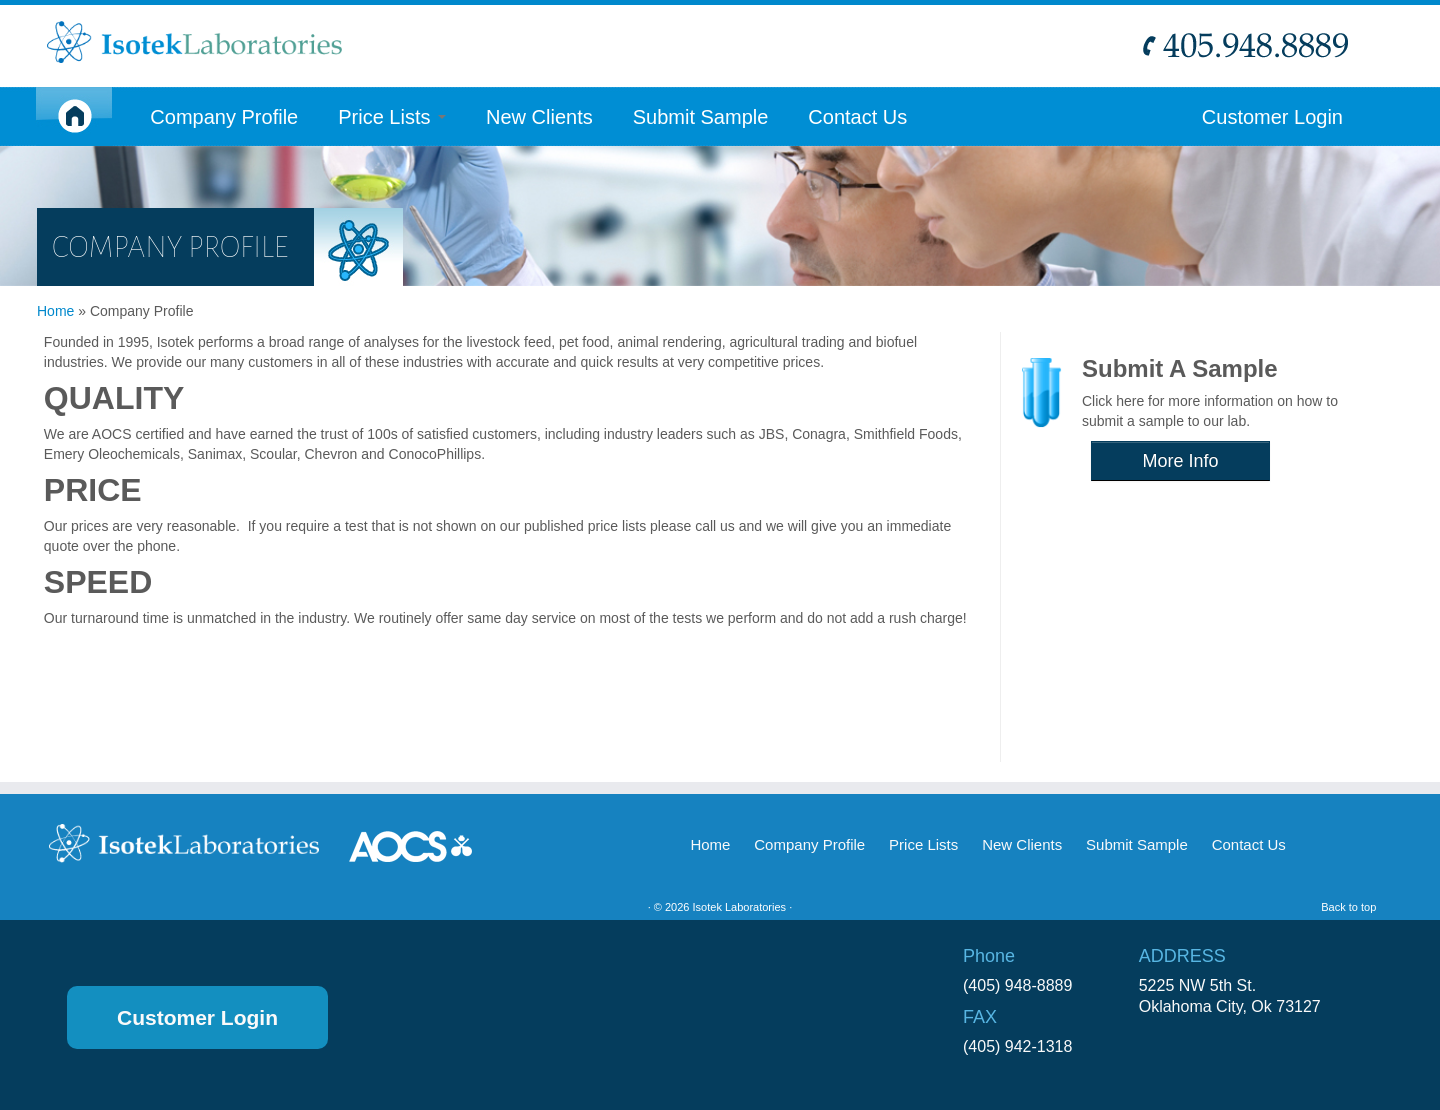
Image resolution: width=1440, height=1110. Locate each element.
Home (55, 311)
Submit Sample (701, 117)
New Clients (539, 117)
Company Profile (224, 117)
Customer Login (1272, 117)
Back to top (1348, 907)
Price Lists (392, 117)
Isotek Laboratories (740, 907)
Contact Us (857, 117)
